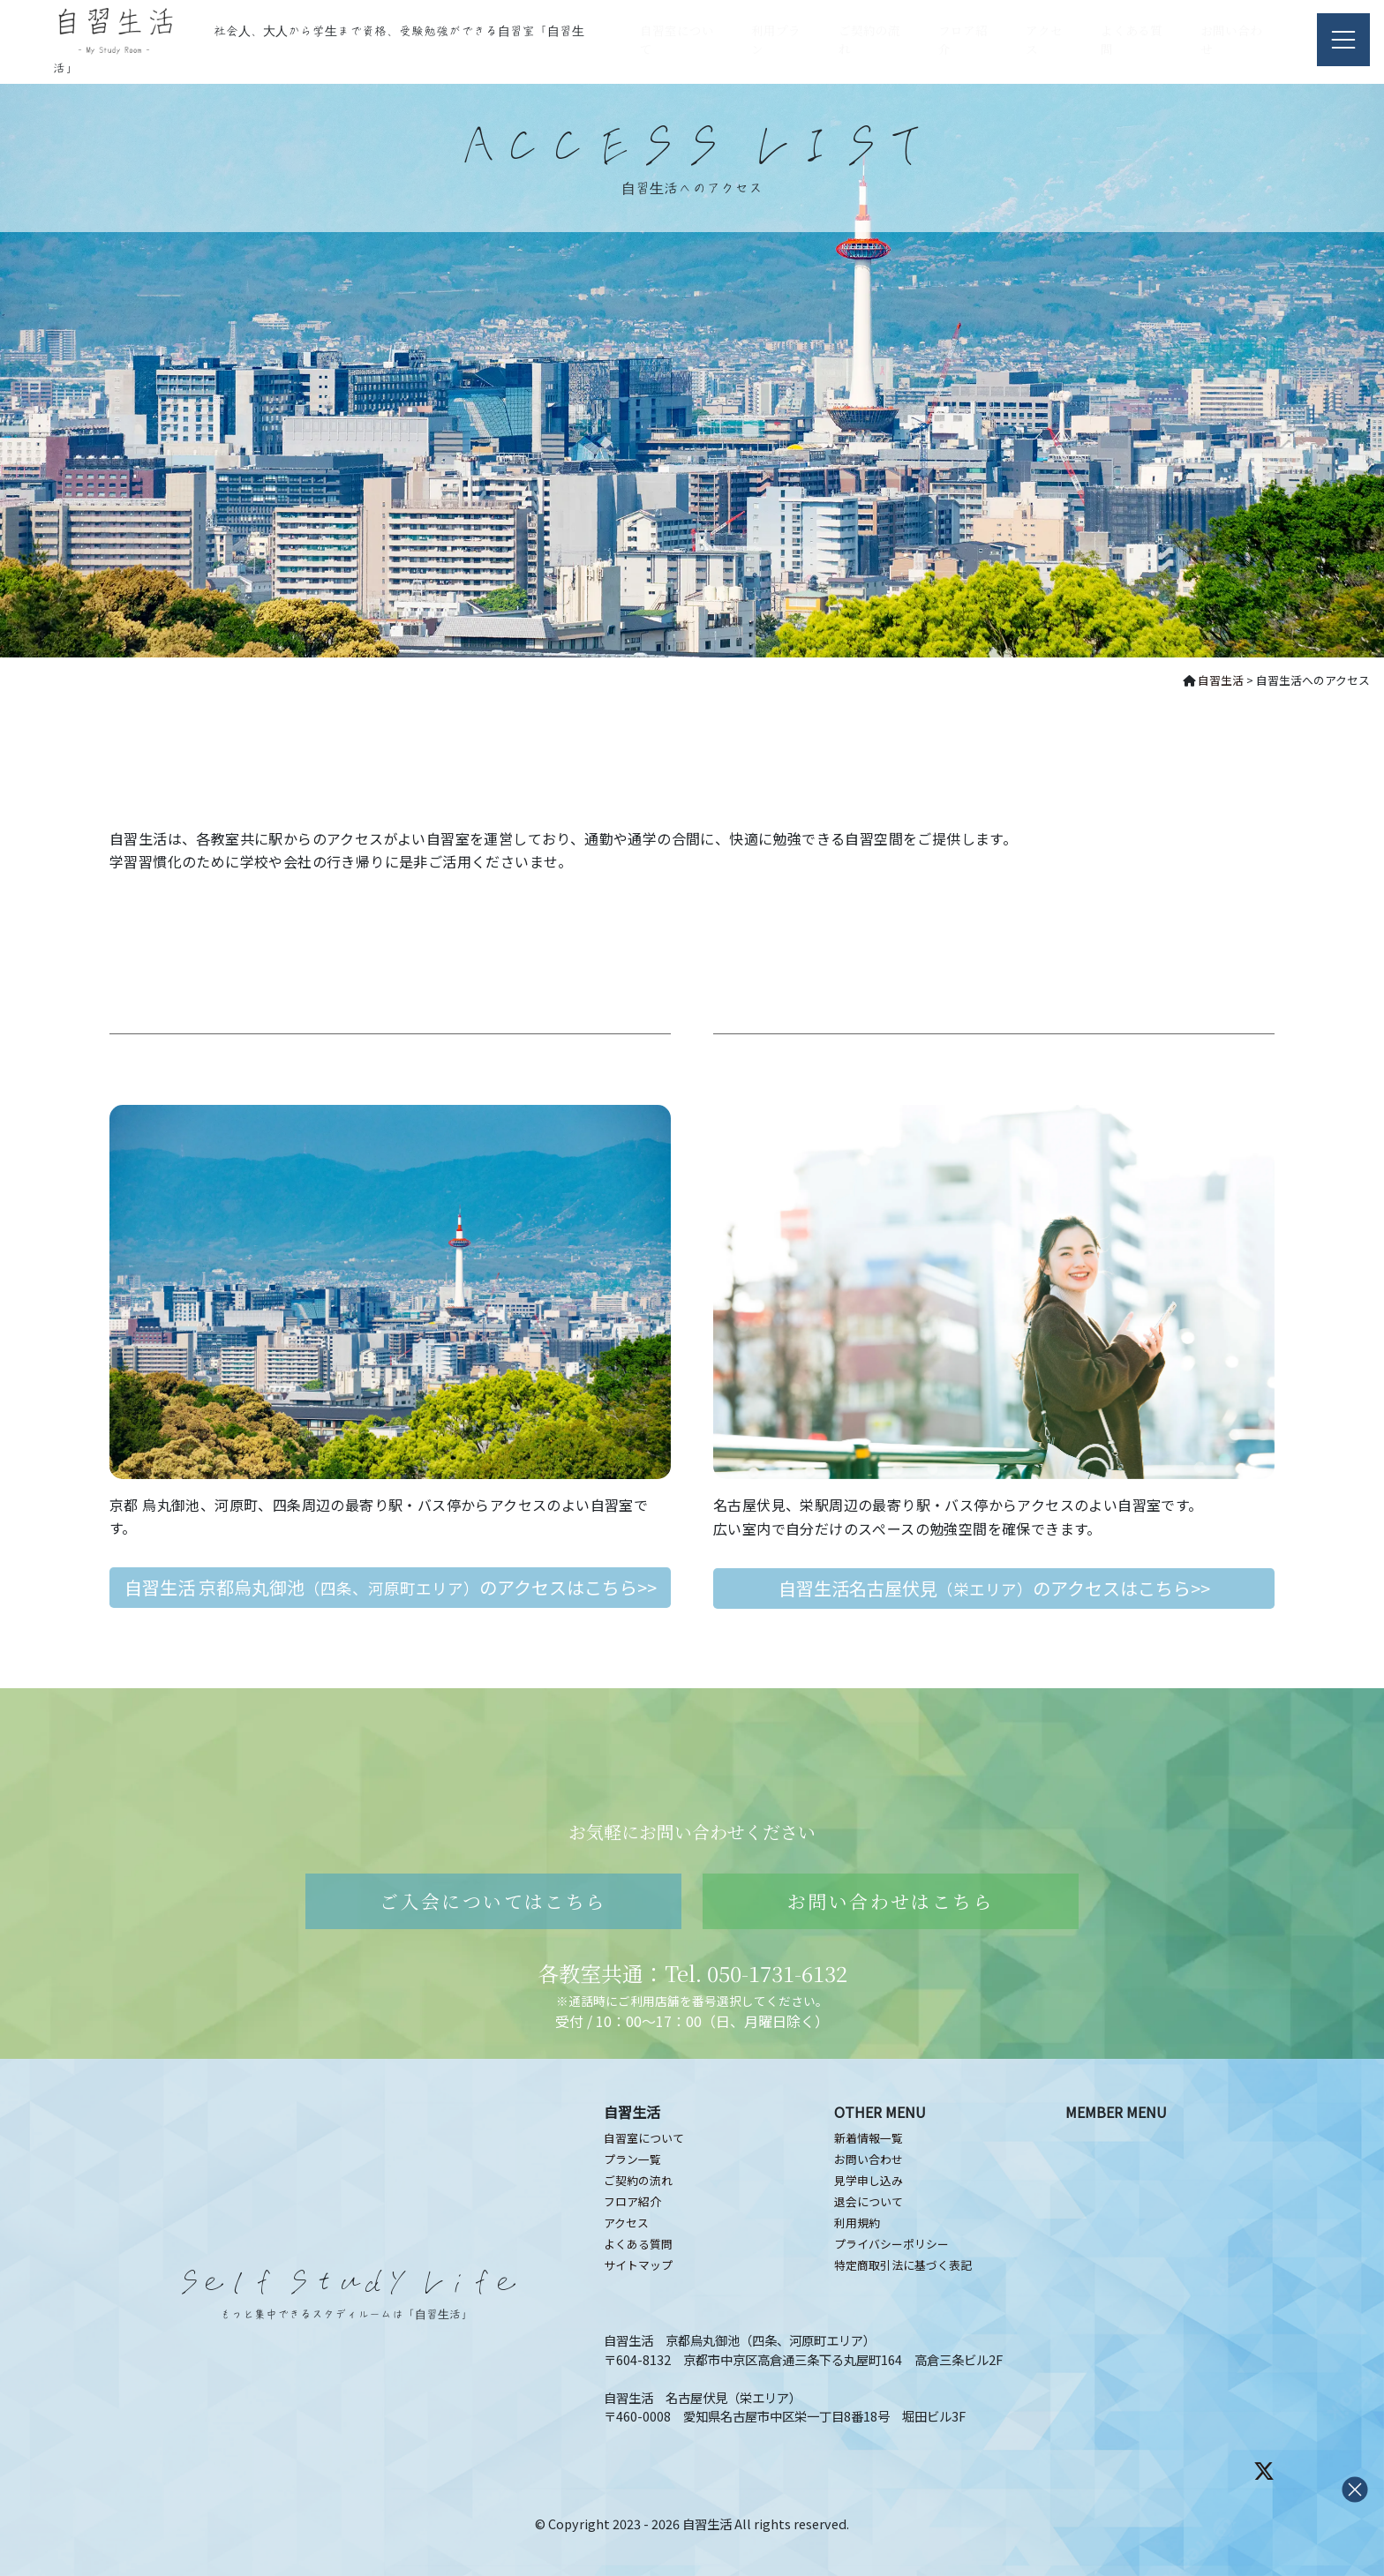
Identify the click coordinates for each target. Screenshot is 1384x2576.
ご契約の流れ (638, 2180)
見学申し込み (868, 2180)
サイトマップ (638, 2265)
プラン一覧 (632, 2159)
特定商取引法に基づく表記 (903, 2265)
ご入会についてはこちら (493, 1901)
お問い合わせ (868, 2159)
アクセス (626, 2222)
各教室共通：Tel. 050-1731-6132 (692, 1972)
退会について (868, 2201)
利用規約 (857, 2222)
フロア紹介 (632, 2201)
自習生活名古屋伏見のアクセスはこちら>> (994, 1588)
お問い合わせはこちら (890, 1901)
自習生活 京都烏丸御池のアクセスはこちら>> (390, 1587)
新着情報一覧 (868, 2137)
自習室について (644, 2137)
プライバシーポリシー (891, 2243)
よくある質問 (638, 2243)
